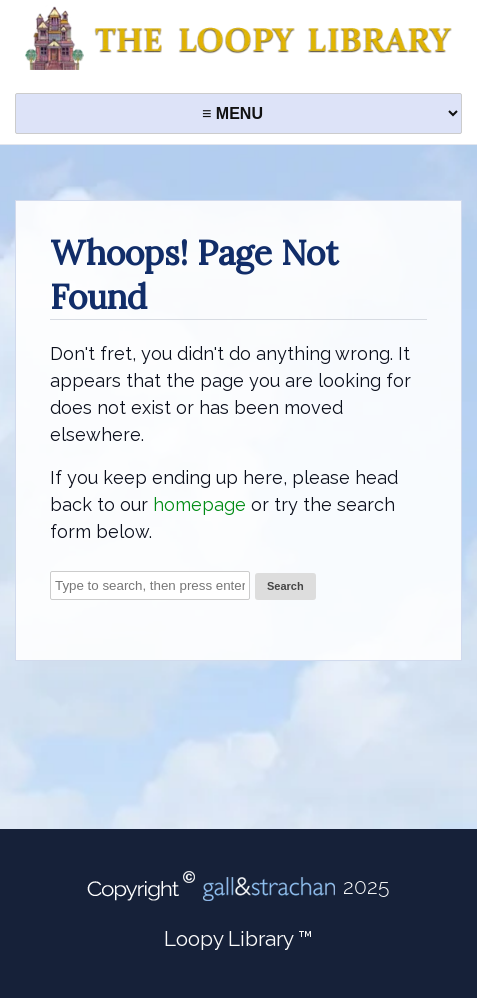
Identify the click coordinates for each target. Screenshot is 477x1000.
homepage (199, 504)
